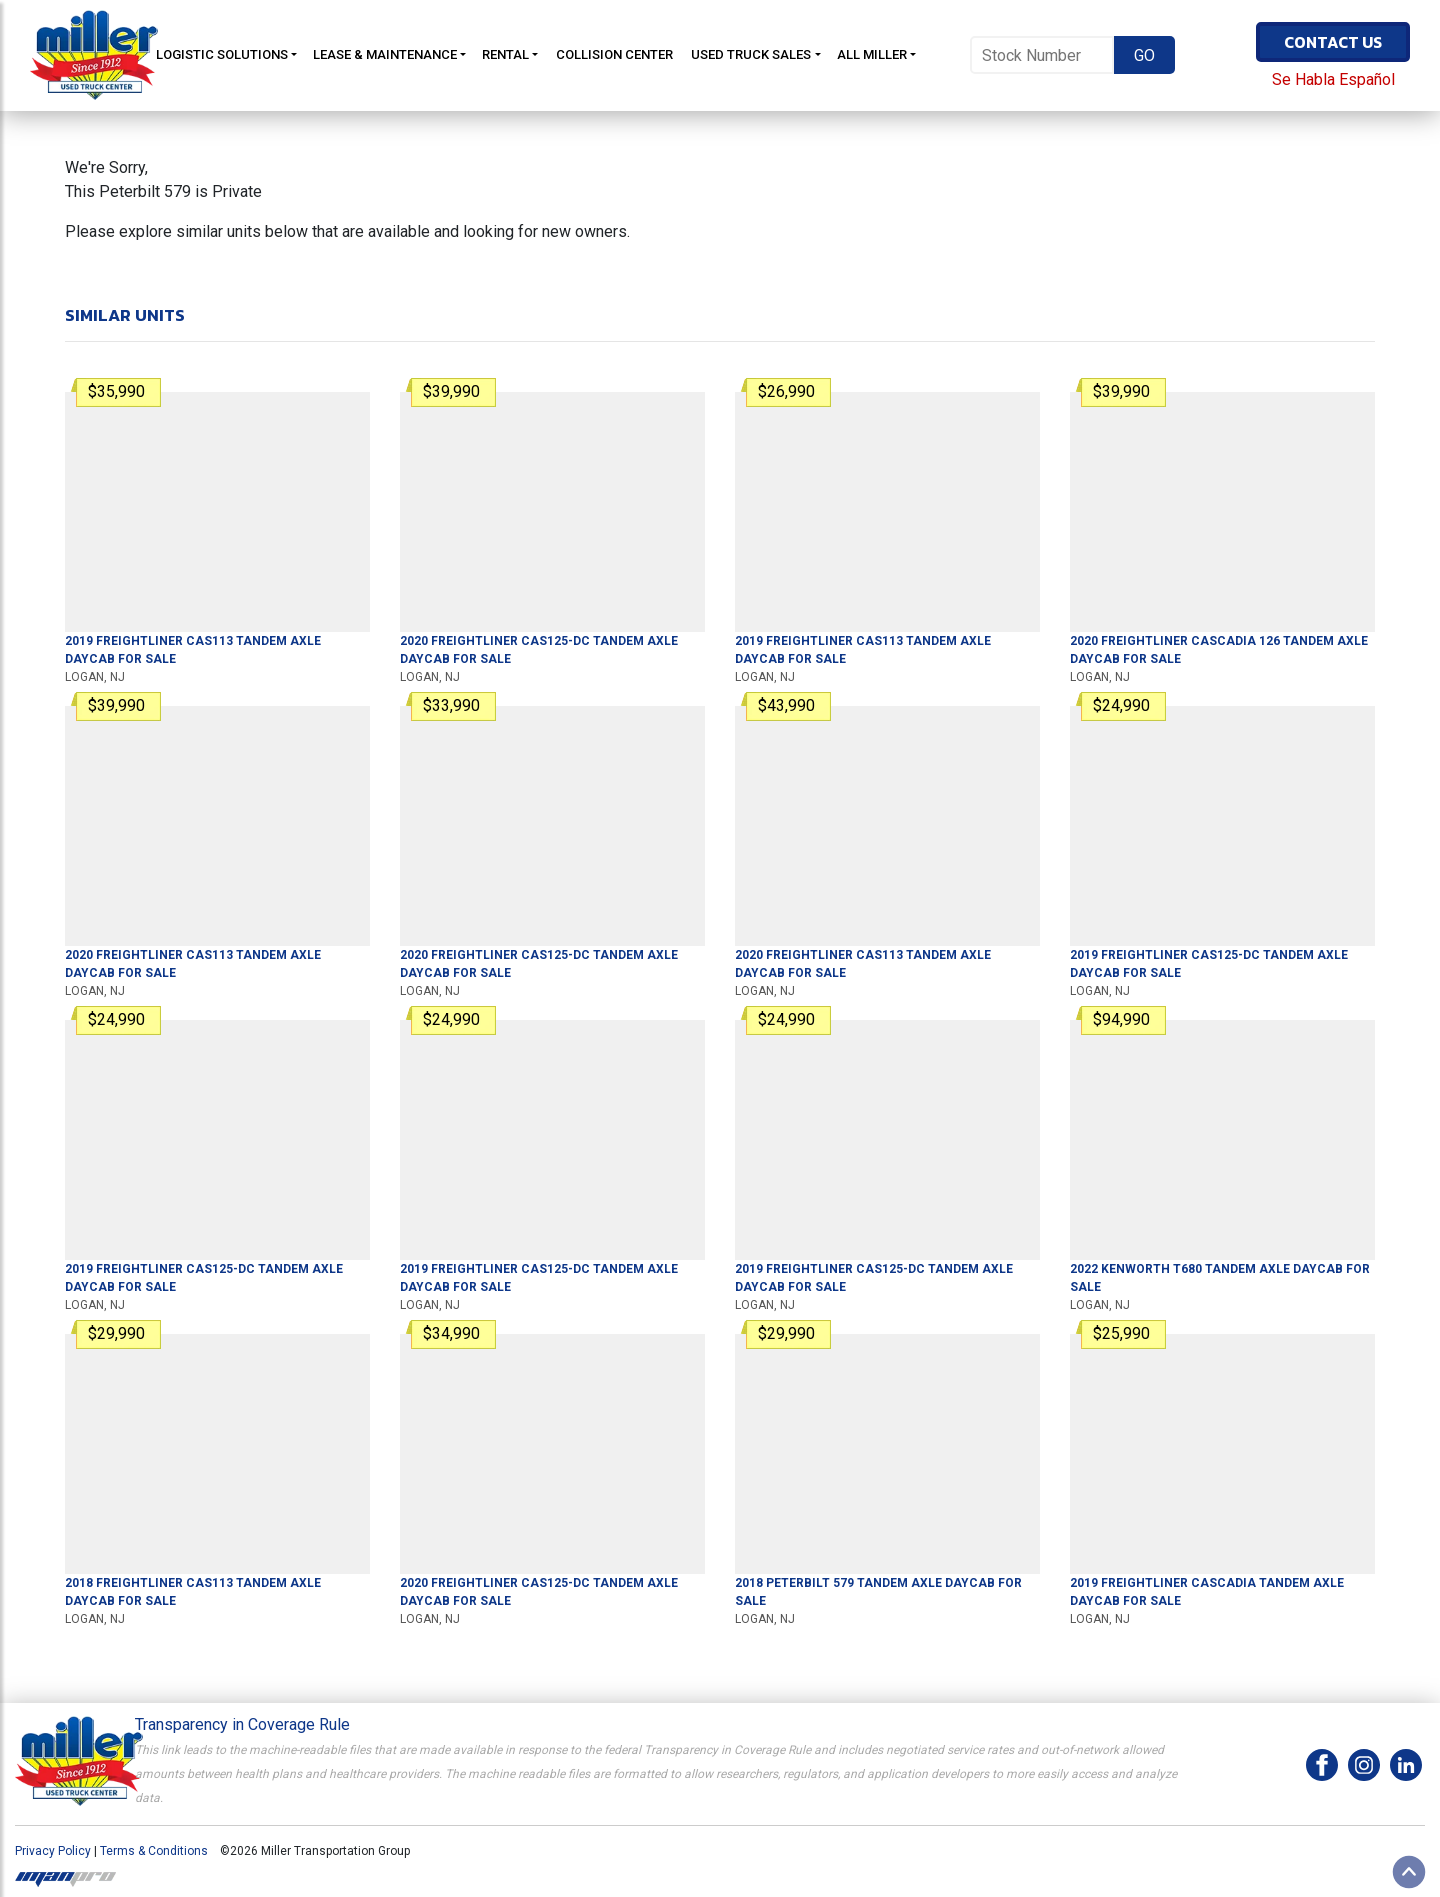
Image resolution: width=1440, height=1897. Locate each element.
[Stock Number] (1042, 55)
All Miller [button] (872, 54)
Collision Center (614, 54)
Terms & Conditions (154, 1851)
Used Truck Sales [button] (751, 54)
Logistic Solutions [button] (222, 54)
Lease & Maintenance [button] (385, 54)
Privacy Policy (53, 1851)
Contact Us (1333, 42)
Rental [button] (505, 54)
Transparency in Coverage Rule (242, 1724)
